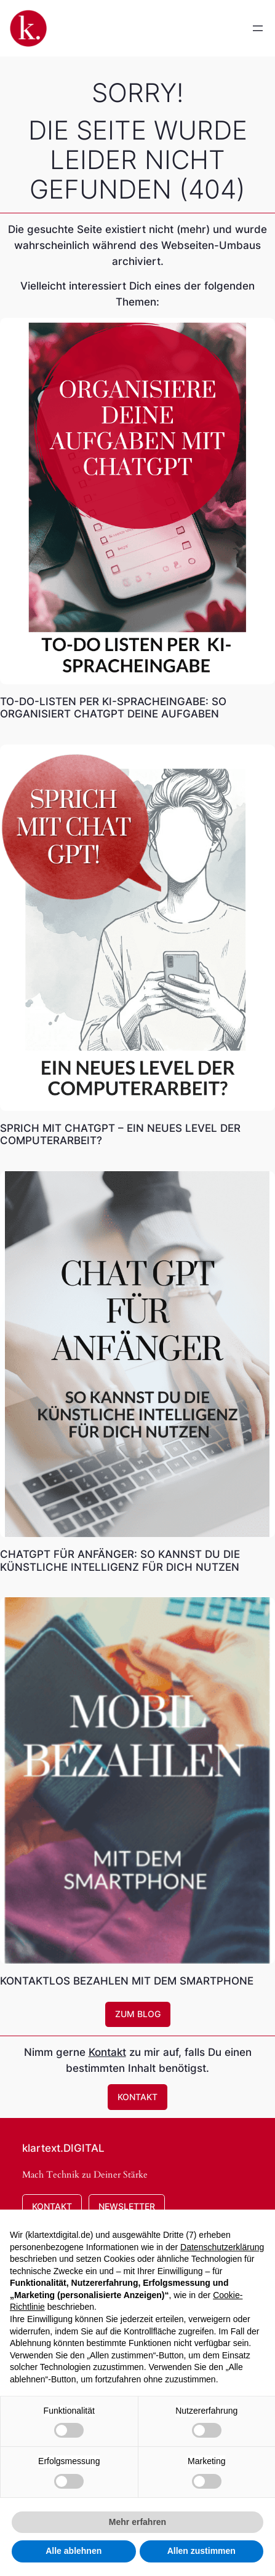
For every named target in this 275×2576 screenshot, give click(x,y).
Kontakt (107, 2052)
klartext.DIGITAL (63, 2148)
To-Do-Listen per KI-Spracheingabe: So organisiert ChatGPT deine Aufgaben (113, 707)
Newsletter (126, 2206)
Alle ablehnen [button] (74, 2551)
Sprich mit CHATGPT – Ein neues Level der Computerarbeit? (120, 1134)
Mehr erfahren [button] (137, 2522)
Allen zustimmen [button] (201, 2551)
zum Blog (138, 2014)
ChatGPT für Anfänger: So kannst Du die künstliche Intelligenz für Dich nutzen (120, 1560)
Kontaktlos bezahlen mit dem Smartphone (126, 1981)
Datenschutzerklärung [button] (222, 2247)
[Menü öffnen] (257, 28)
